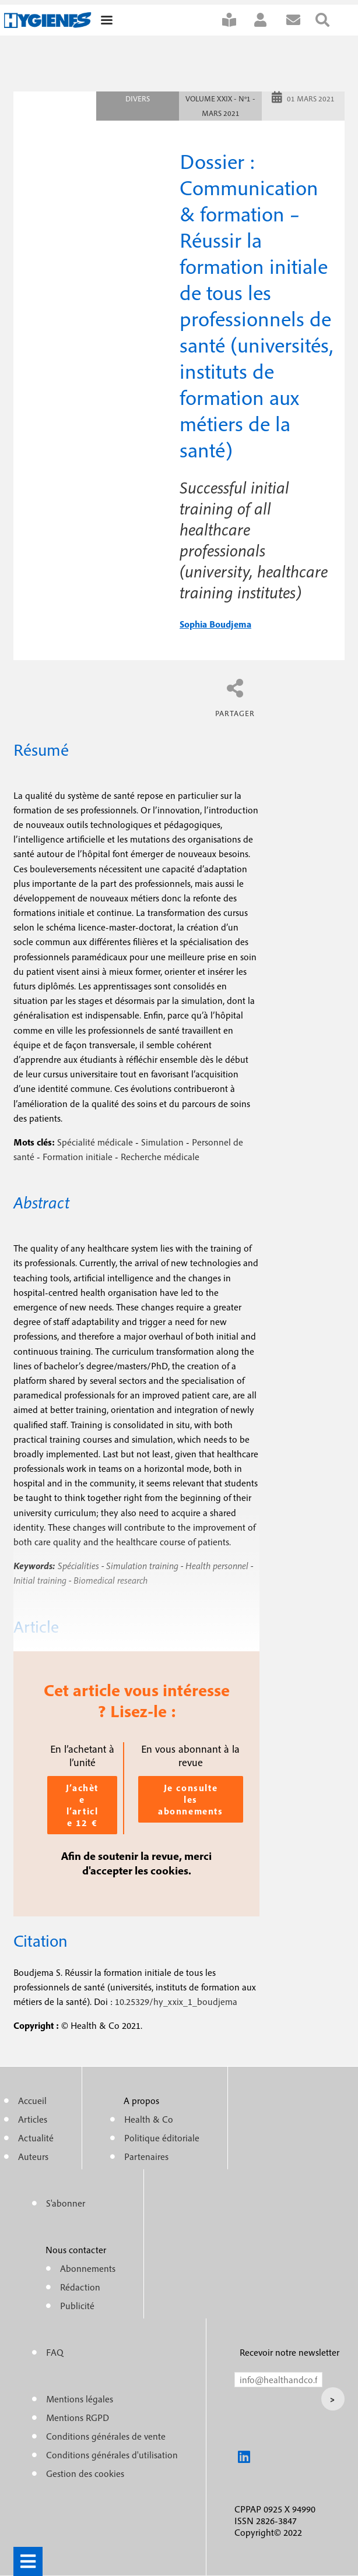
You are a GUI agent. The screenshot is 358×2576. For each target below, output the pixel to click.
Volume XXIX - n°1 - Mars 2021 (220, 106)
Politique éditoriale (161, 2138)
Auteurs (33, 2156)
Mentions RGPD (77, 2417)
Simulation (162, 1142)
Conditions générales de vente (106, 2436)
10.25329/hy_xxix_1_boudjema (176, 2001)
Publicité (77, 2305)
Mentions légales (79, 2399)
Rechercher (330, 20)
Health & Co (148, 2119)
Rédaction (80, 2287)
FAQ (55, 2352)
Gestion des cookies (85, 2473)
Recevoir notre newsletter (289, 2352)
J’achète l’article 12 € (82, 1805)
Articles (32, 2119)
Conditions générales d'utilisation (112, 2455)
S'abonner (236, 20)
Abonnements (87, 2268)
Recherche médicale (160, 1156)
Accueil (32, 2100)
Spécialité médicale (95, 1142)
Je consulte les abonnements (190, 1799)
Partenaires (146, 2156)
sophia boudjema (215, 624)
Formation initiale (78, 1156)
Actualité (36, 2138)
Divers (137, 99)
